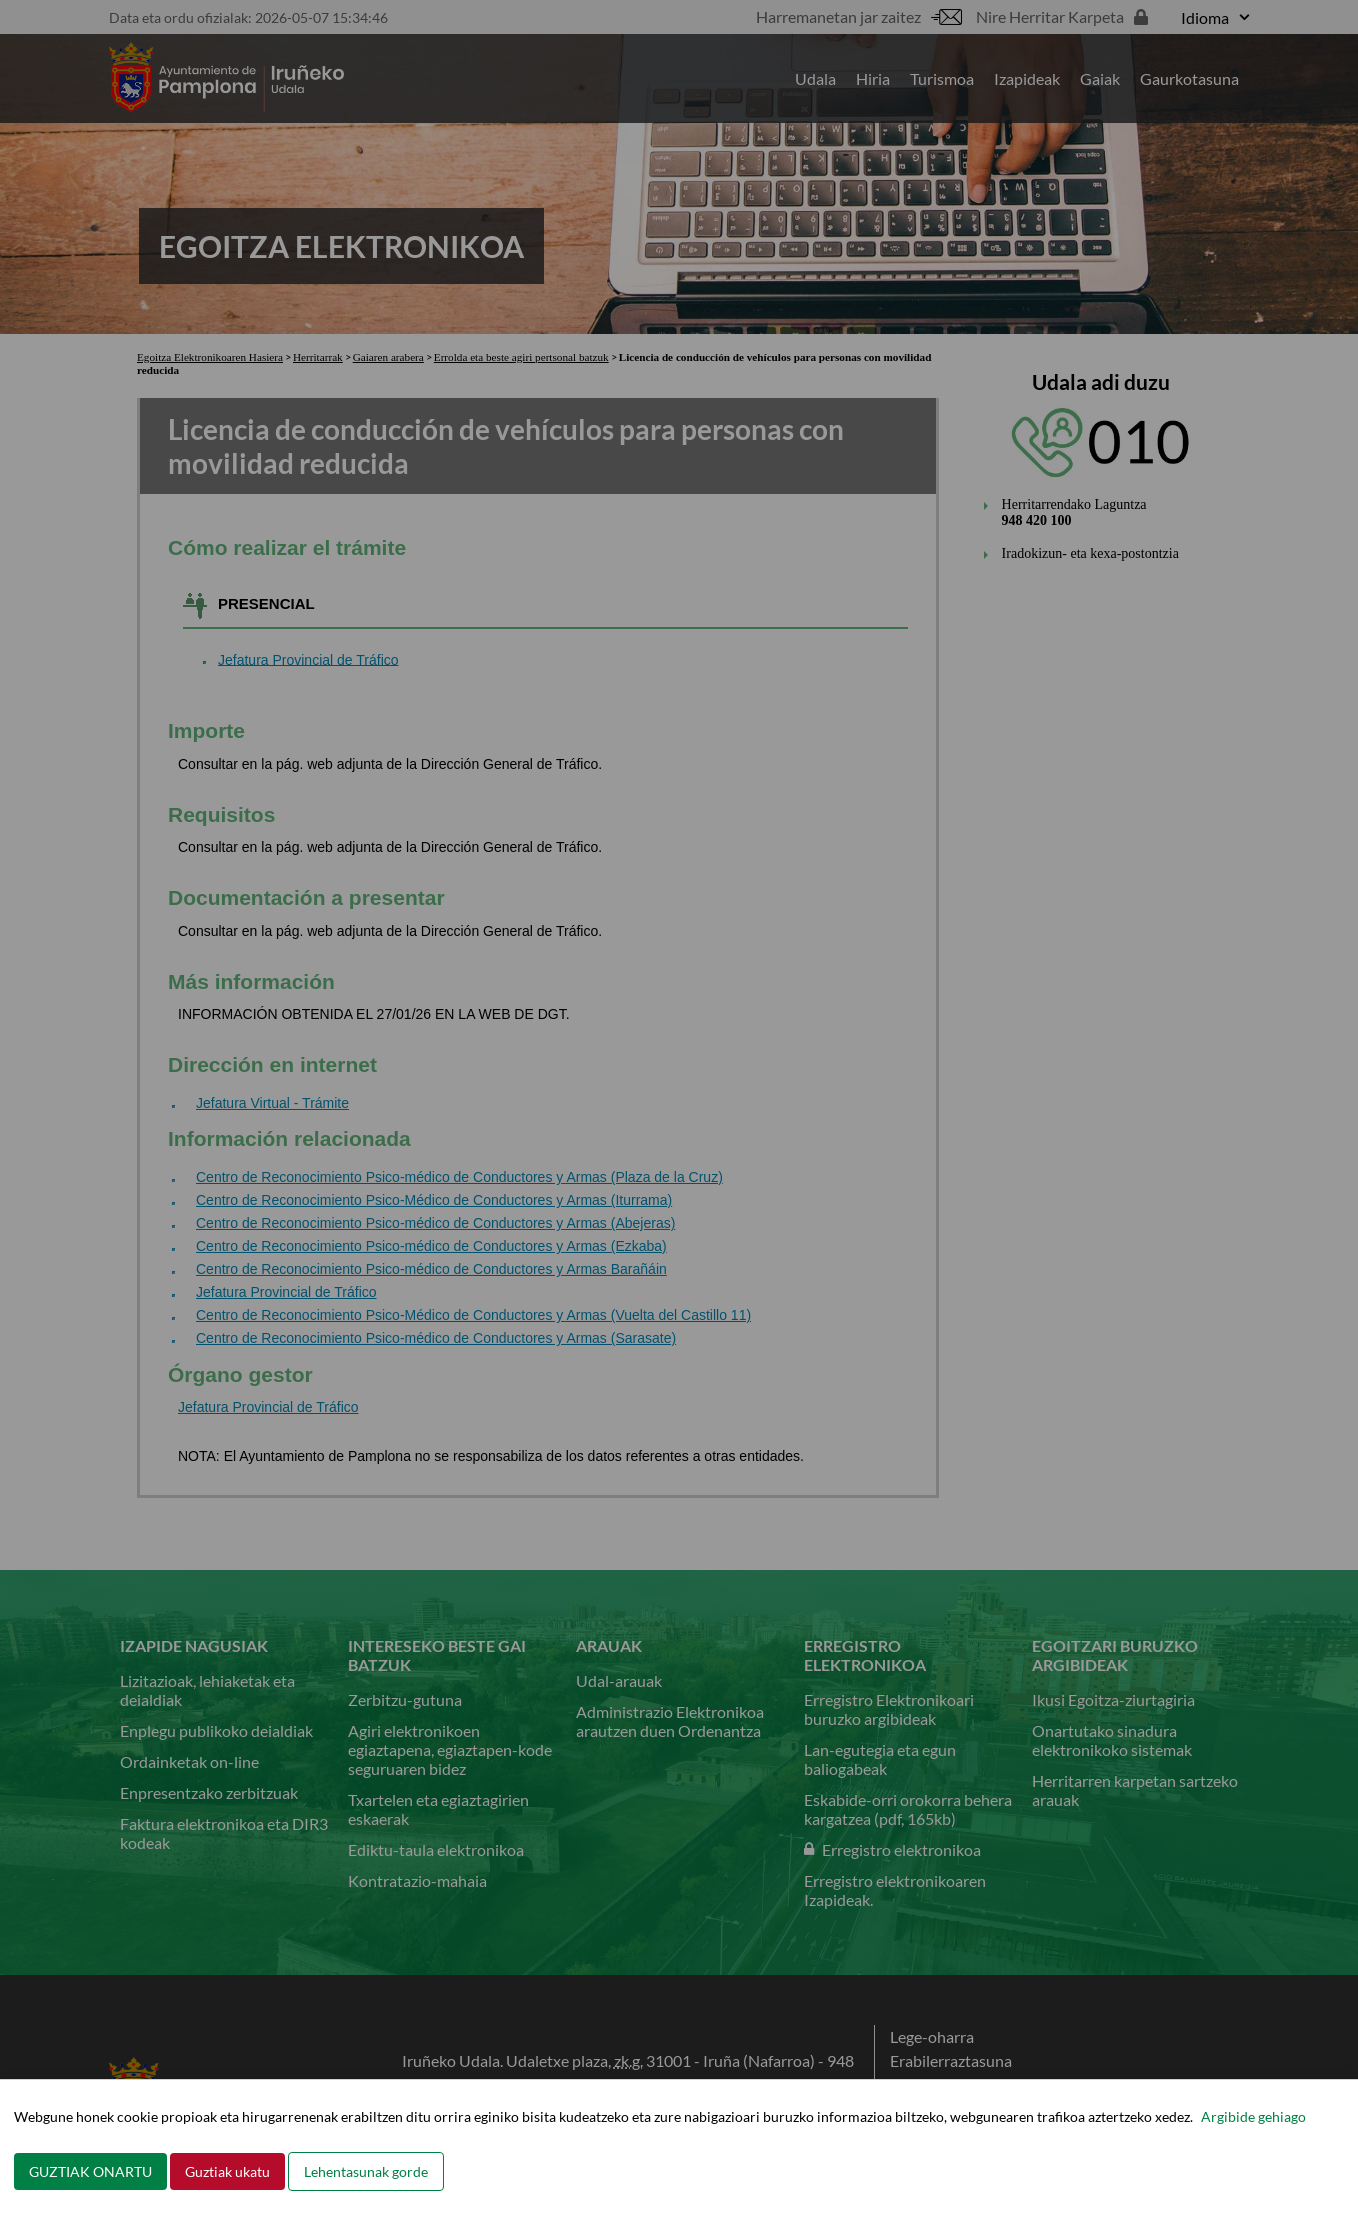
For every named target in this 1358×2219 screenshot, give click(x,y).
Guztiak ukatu (227, 2171)
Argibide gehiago (1253, 2116)
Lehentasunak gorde (366, 2171)
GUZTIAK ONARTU (90, 2171)
